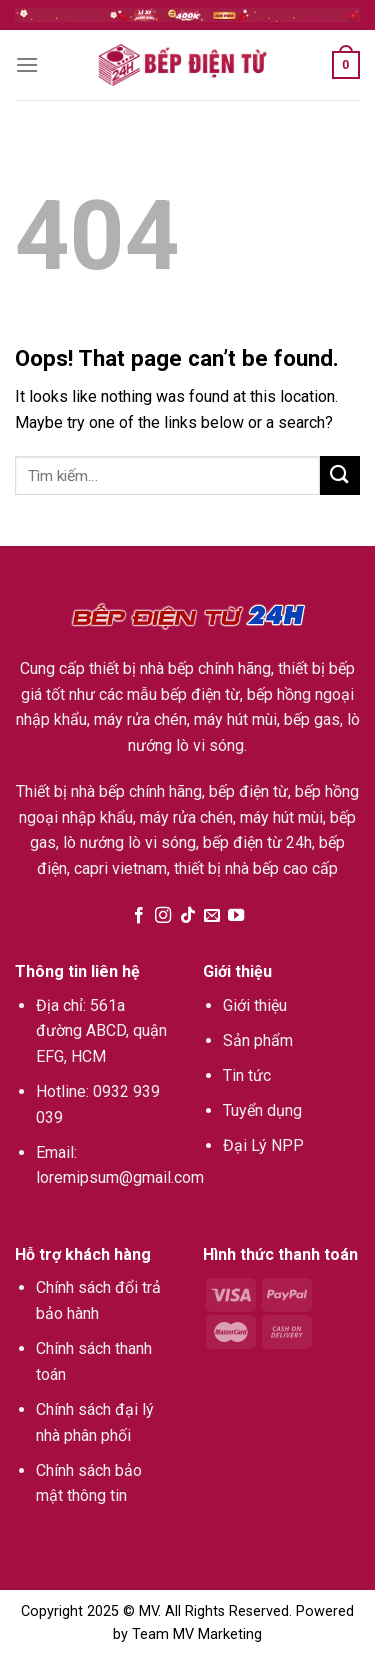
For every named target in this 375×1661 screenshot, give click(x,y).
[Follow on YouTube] (236, 916)
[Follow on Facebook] (138, 916)
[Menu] (27, 64)
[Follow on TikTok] (187, 916)
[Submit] (340, 475)
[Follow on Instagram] (163, 916)
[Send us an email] (212, 916)
